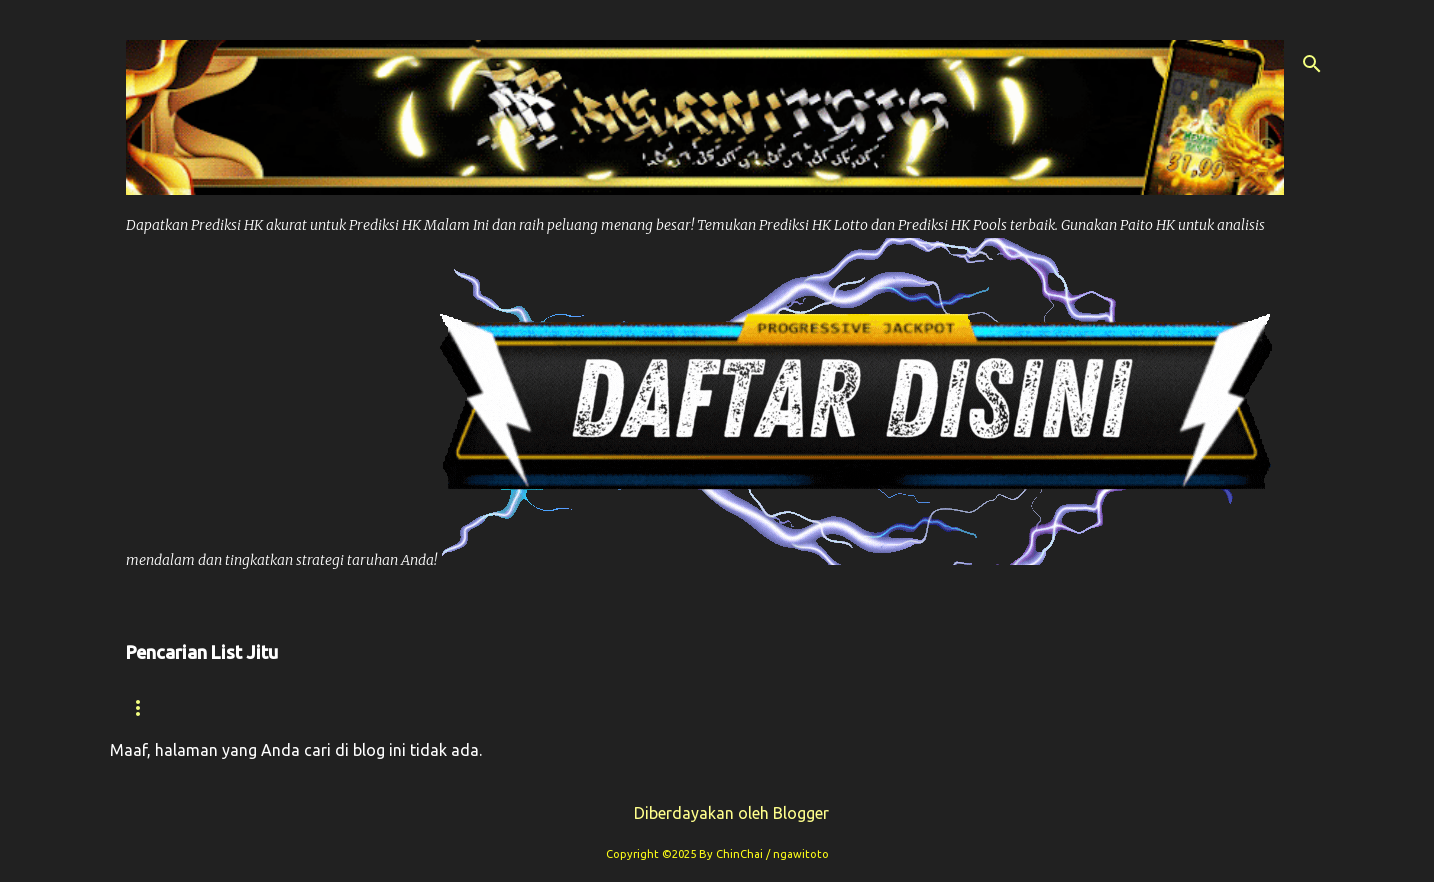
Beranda (163, 707)
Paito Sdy (1180, 707)
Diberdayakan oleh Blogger (717, 813)
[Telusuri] (1312, 64)
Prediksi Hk (407, 707)
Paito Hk (535, 707)
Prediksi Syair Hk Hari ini (718, 707)
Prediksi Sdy (921, 707)
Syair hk (280, 707)
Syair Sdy (1057, 707)
